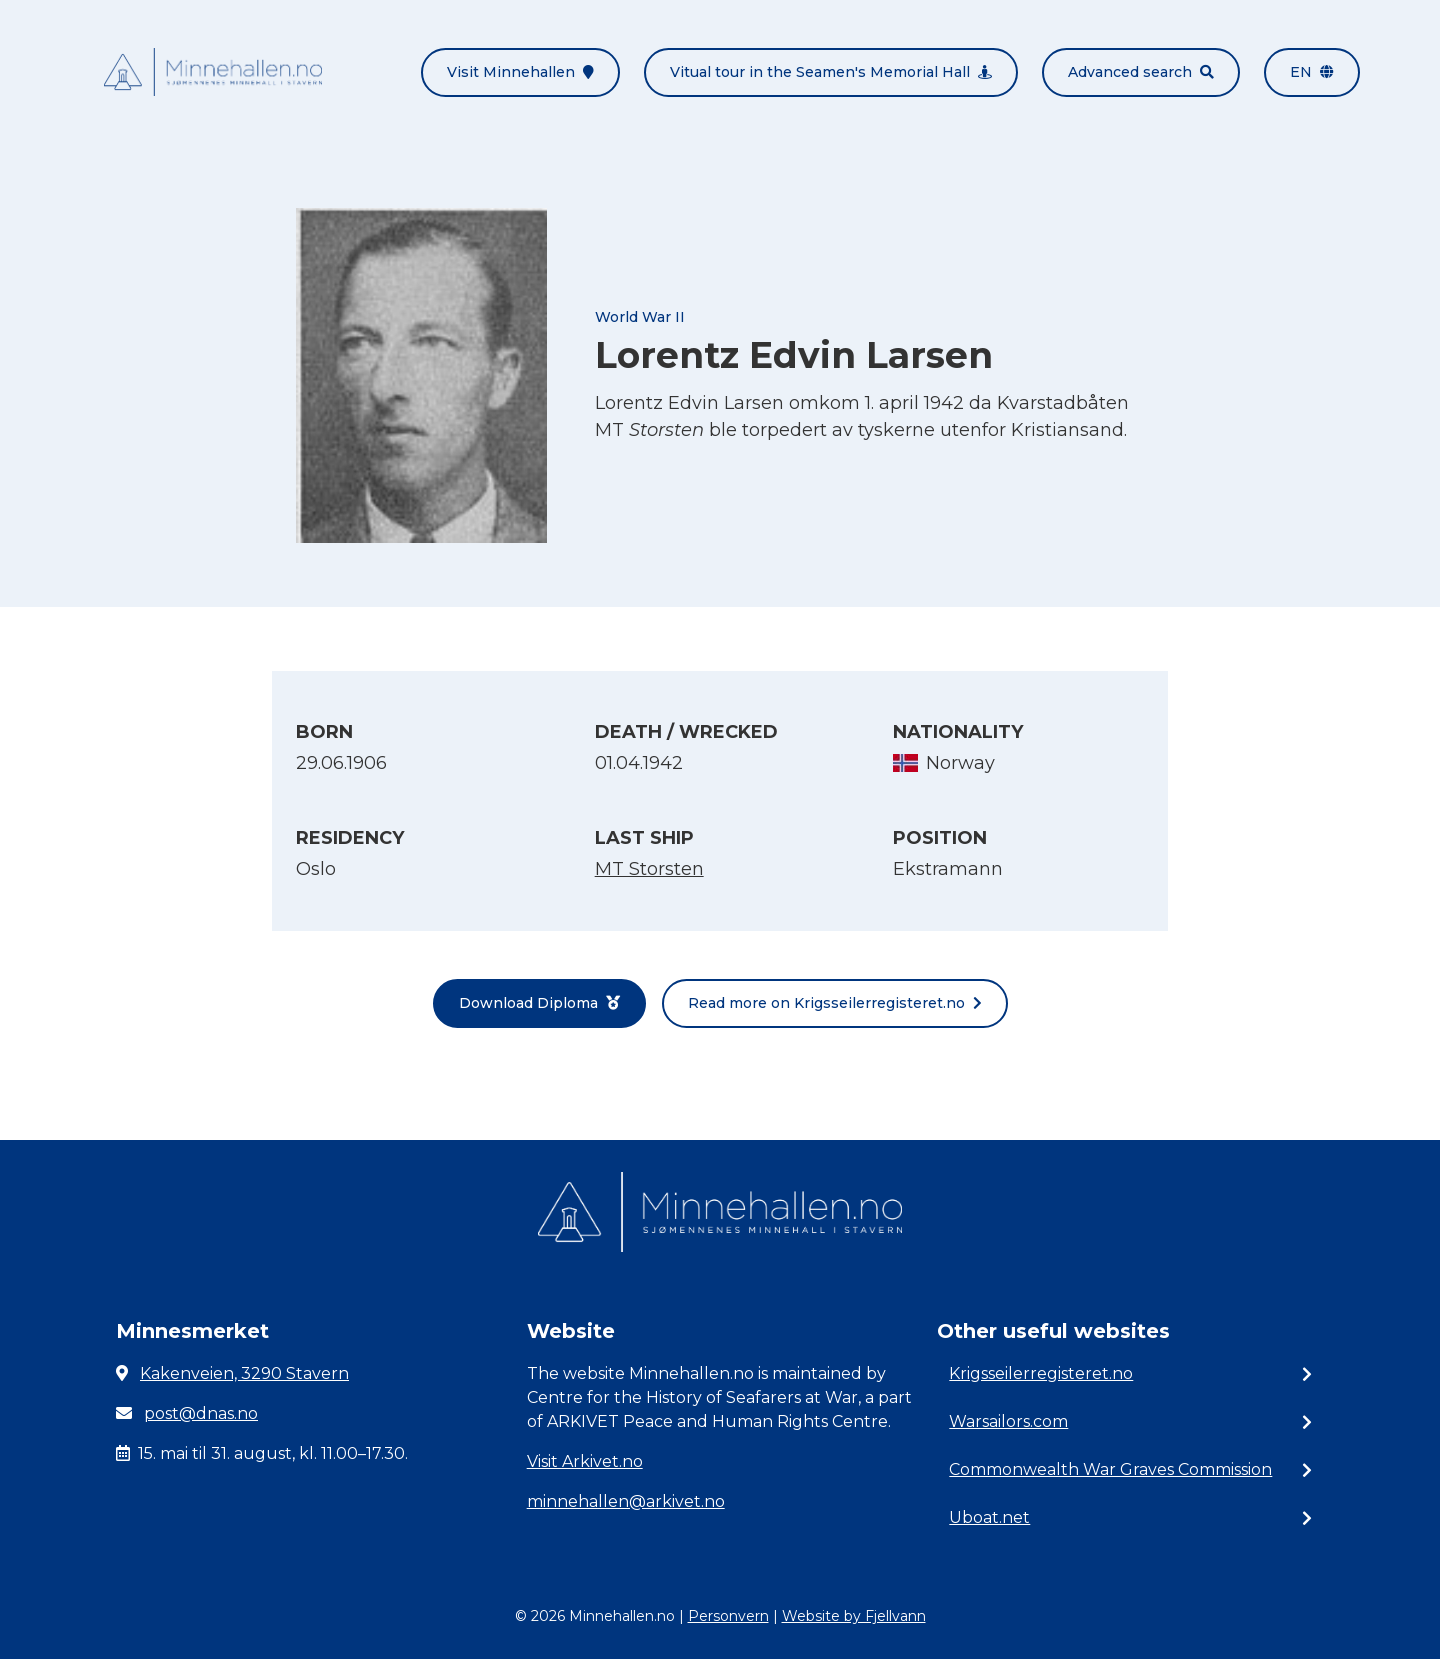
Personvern (728, 1616)
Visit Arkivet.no (585, 1461)
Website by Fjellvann (854, 1616)
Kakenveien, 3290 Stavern (244, 1373)
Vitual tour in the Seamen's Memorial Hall (831, 72)
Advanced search (1141, 72)
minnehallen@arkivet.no (626, 1501)
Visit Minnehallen (520, 72)
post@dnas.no (201, 1413)
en (1312, 72)
